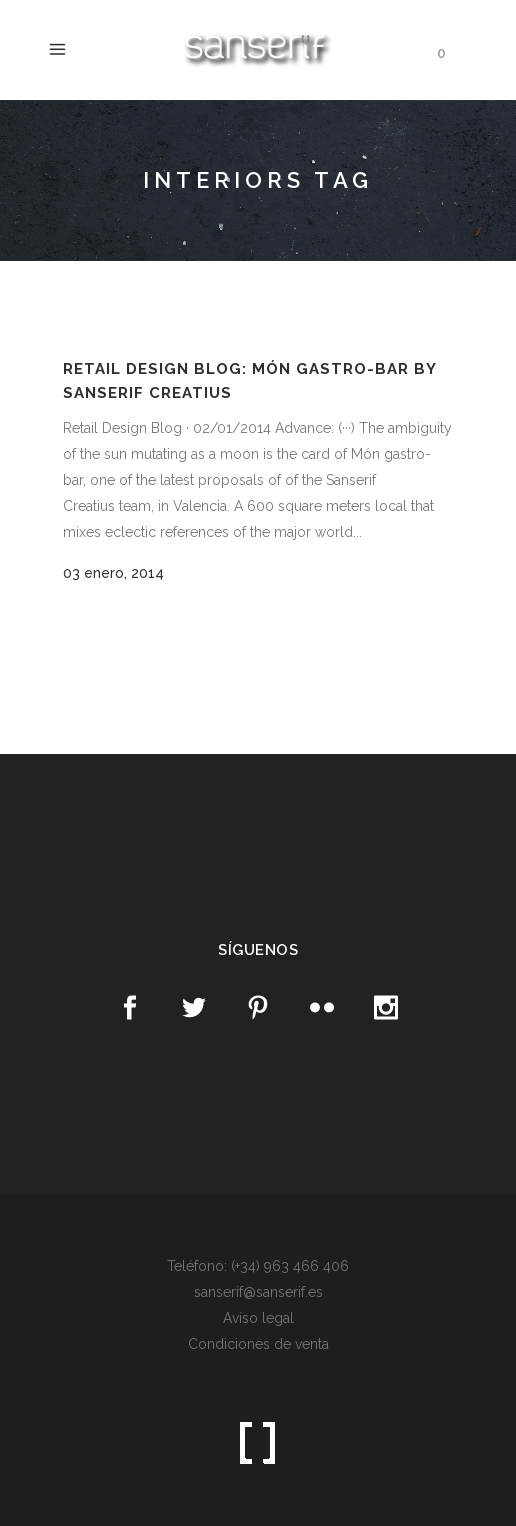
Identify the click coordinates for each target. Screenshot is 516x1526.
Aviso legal (258, 1318)
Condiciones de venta (258, 1344)
